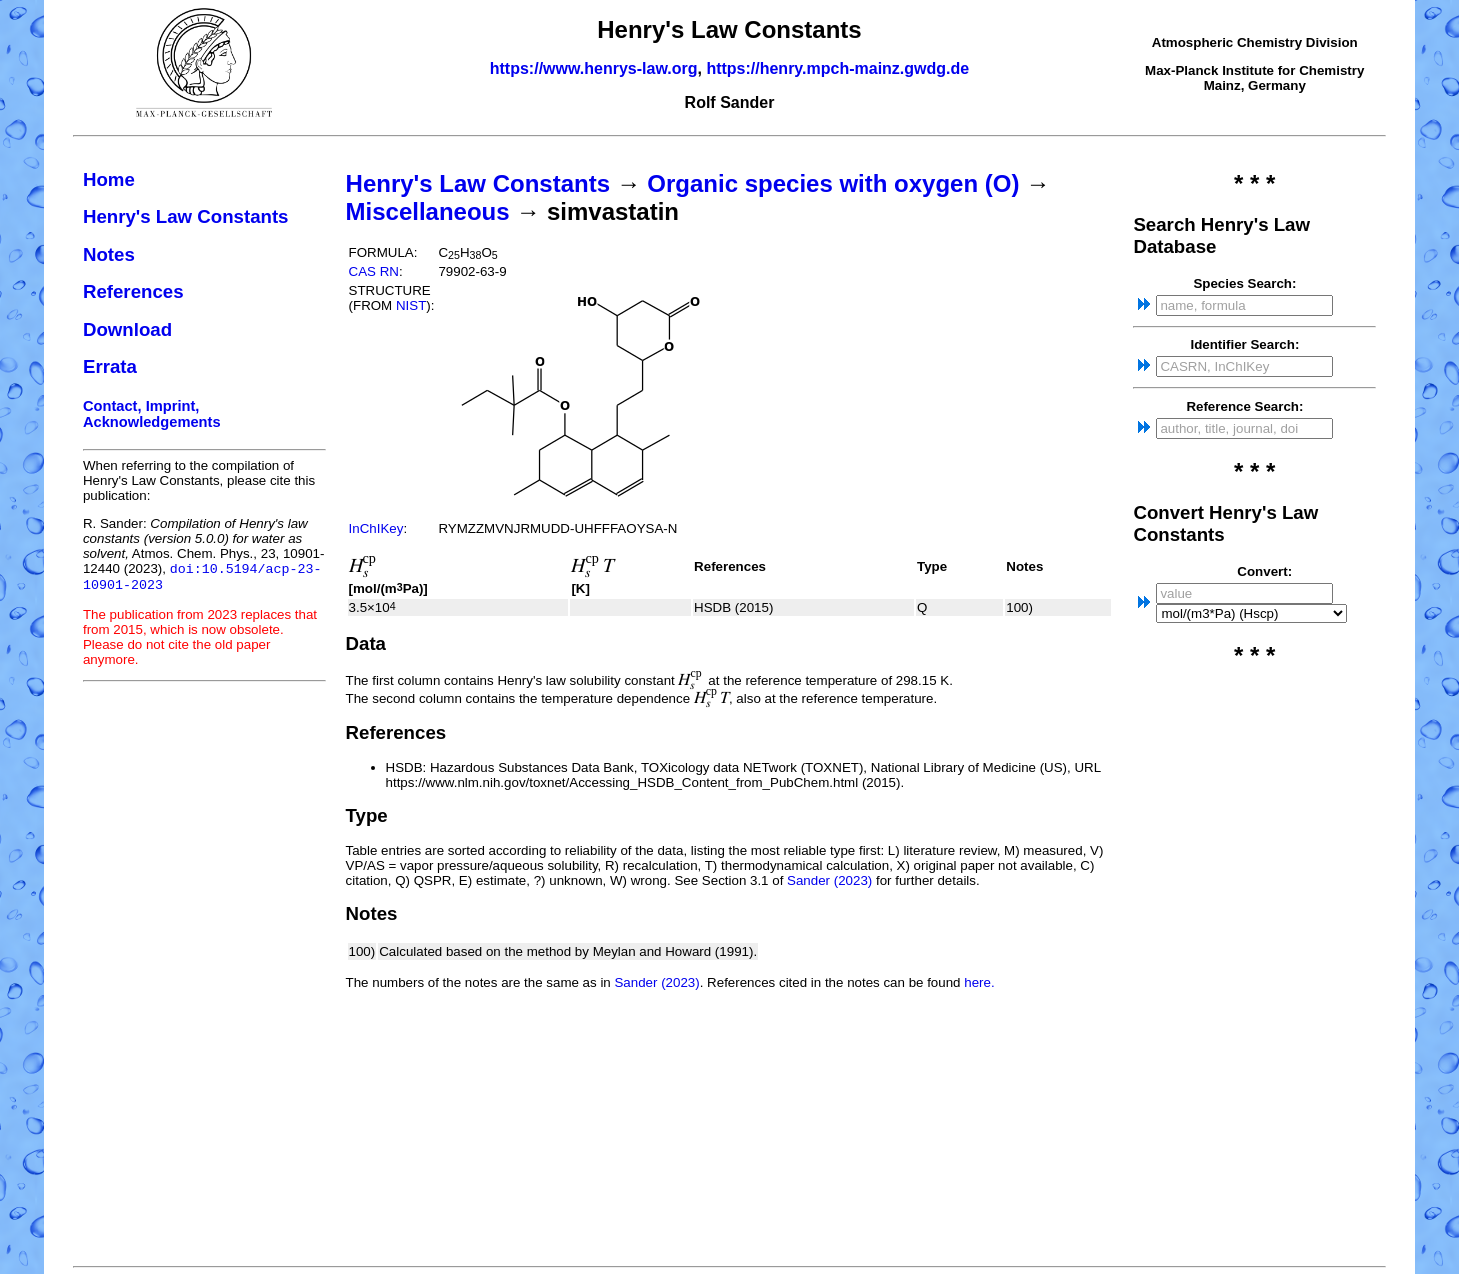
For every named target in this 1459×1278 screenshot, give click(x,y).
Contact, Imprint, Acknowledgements (152, 414)
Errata (110, 366)
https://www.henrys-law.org (594, 68)
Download (127, 329)
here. (979, 982)
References (133, 291)
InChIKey (376, 528)
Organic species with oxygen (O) (833, 183)
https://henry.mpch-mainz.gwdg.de (837, 68)
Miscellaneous (428, 211)
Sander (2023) (829, 880)
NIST (411, 305)
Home (109, 179)
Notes (109, 254)
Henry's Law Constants (186, 216)
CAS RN (374, 271)
